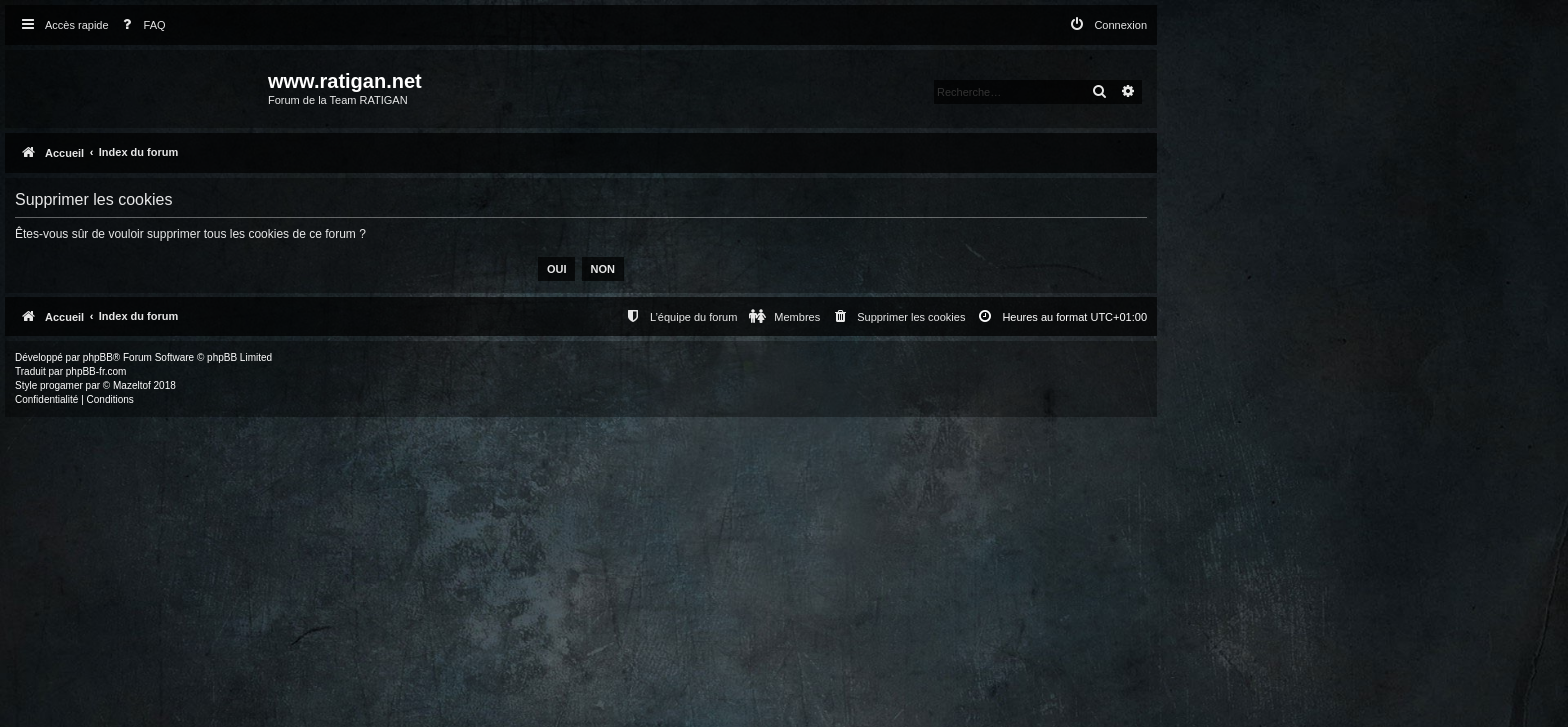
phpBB (98, 357)
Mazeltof (132, 385)
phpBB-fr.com (96, 371)
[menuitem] (140, 25)
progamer (61, 385)
